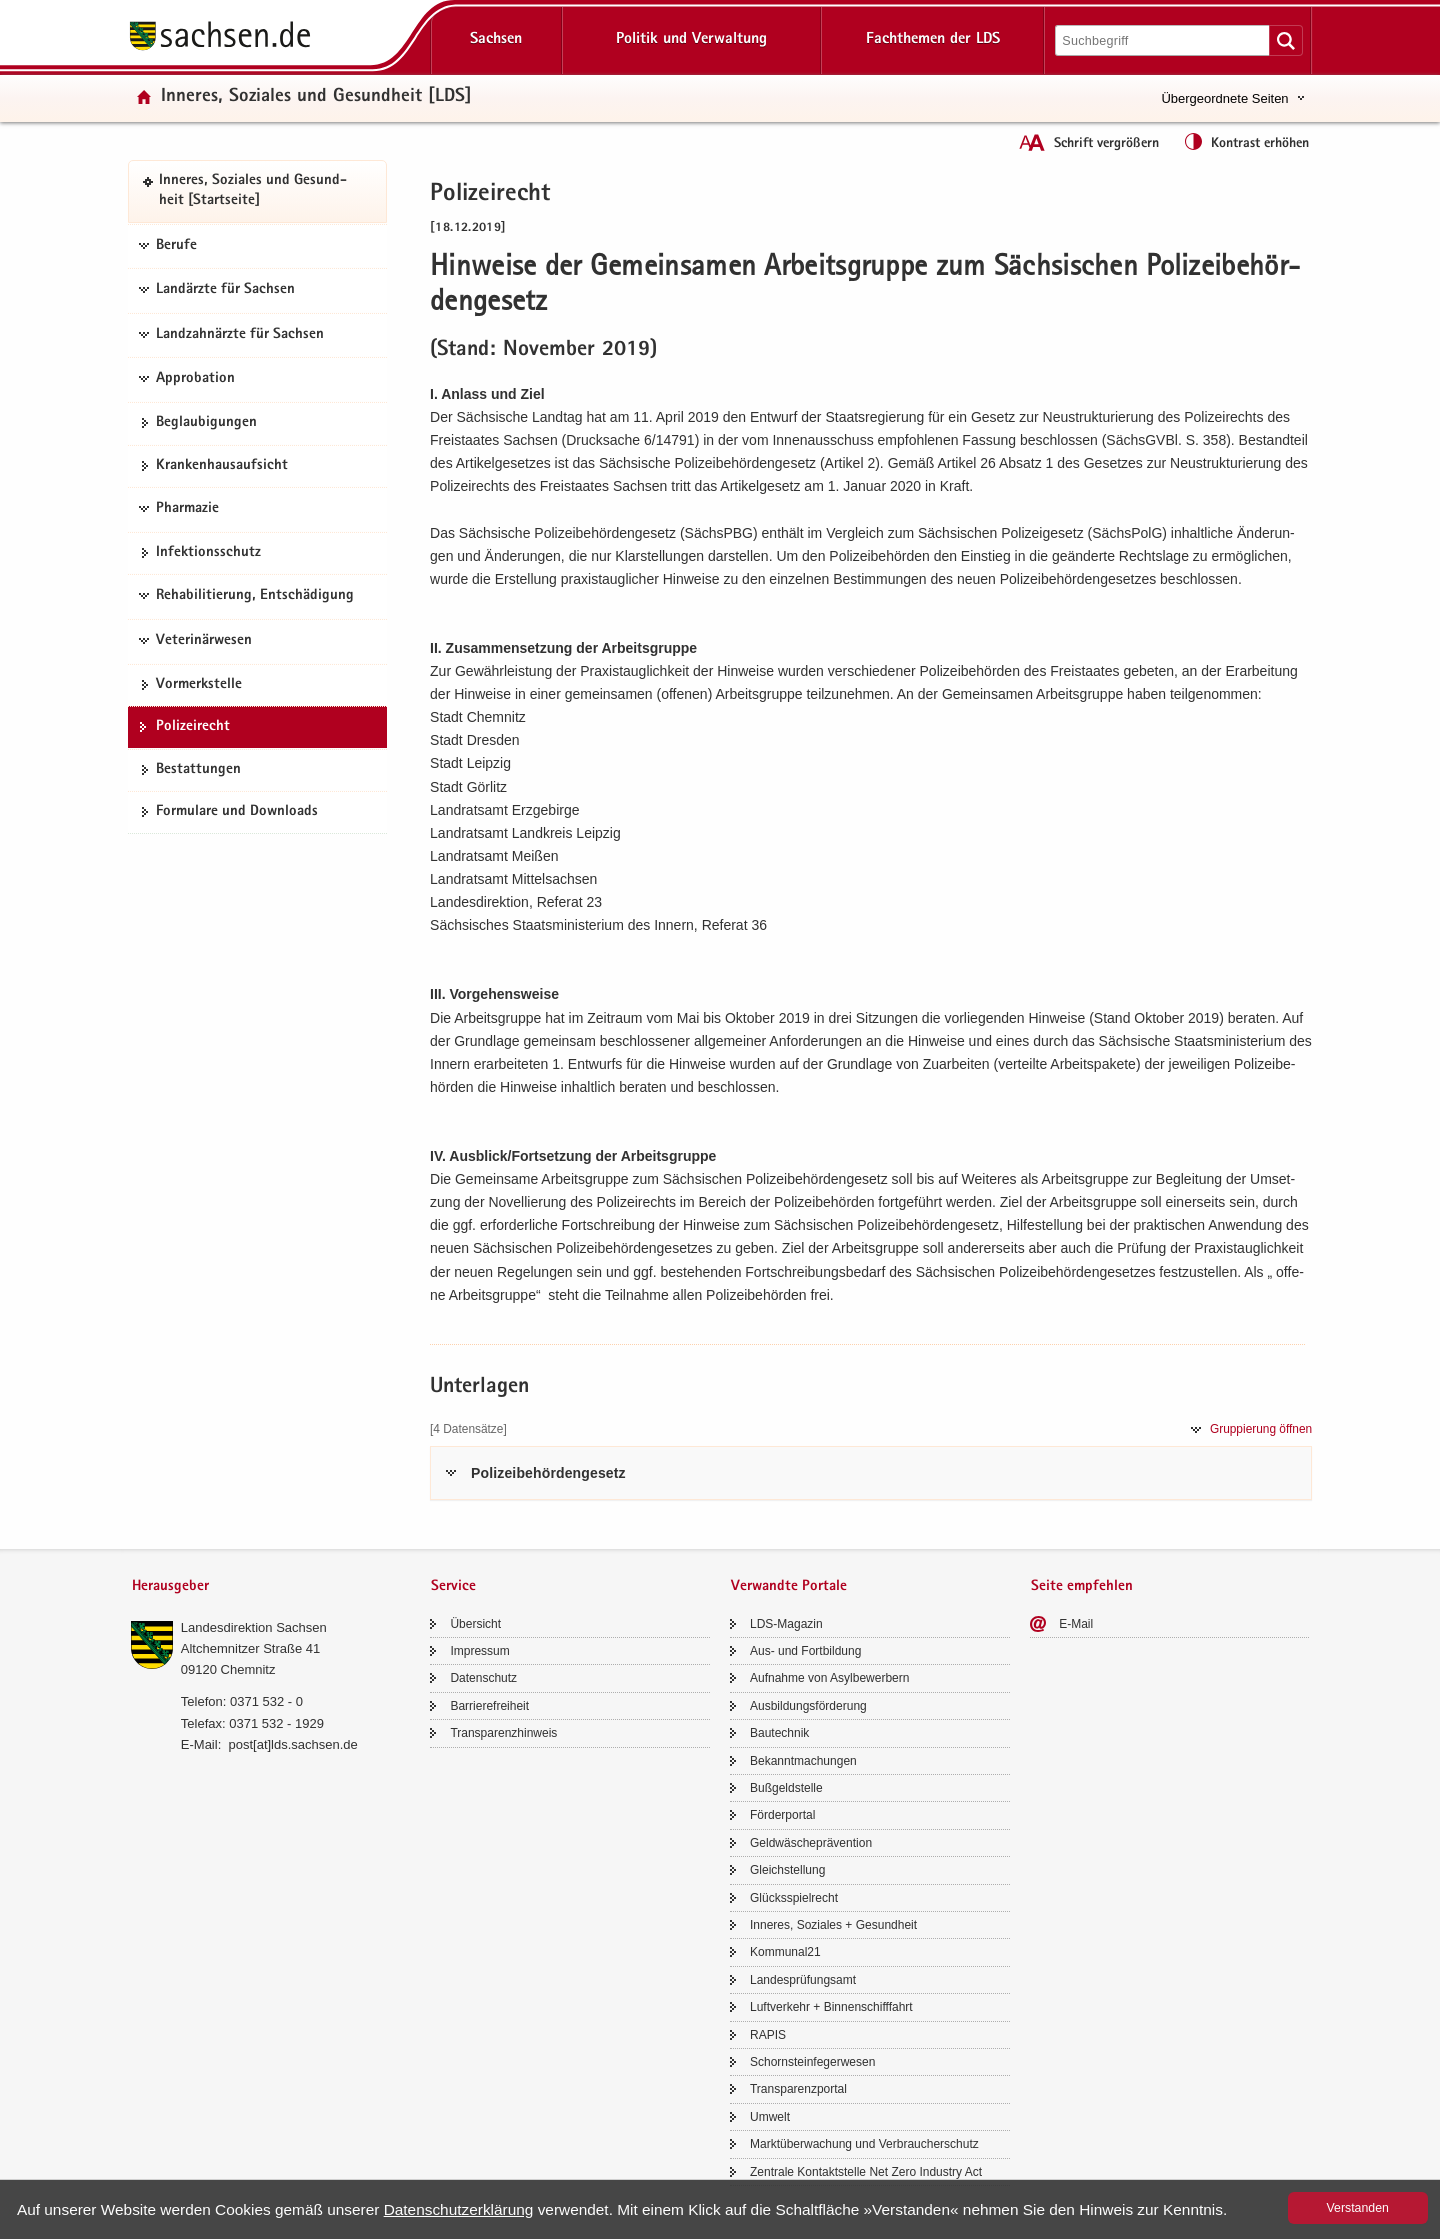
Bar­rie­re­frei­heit (489, 1706)
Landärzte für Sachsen (225, 290)
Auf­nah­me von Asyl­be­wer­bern (829, 1678)
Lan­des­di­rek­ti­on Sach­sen (254, 1627)
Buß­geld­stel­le (786, 1788)
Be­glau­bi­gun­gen (206, 423)
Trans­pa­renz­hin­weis (503, 1733)
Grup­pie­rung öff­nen (1261, 1429)
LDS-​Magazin (786, 1624)
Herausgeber (170, 1586)
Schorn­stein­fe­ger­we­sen (812, 2062)
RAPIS (768, 2035)
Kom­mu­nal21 (785, 1952)
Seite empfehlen (1082, 1586)
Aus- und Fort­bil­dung (805, 1651)
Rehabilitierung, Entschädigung (255, 596)
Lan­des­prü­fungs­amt (803, 1980)
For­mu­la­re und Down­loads (237, 812)
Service (453, 1586)
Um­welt (770, 2117)
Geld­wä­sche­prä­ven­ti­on (811, 1843)
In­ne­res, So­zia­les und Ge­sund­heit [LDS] (316, 97)
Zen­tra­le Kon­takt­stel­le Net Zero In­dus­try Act (866, 2172)
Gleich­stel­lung (787, 1870)
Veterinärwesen (204, 641)
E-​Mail (1076, 1624)
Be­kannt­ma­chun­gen (803, 1761)
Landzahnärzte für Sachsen (240, 335)
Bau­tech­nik (779, 1733)
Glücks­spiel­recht (794, 1898)
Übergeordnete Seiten (1224, 98)
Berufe (176, 246)
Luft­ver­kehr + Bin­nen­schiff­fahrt (831, 2007)
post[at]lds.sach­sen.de (292, 1744)
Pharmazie (187, 509)
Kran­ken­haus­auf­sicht (222, 466)
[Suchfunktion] (1164, 40)
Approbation (195, 379)
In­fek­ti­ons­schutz (208, 553)
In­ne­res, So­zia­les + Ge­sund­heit (833, 1925)
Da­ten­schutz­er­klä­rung (459, 2209)
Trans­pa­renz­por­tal (798, 2089)
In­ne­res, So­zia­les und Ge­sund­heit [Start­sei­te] (253, 191)
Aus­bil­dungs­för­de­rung (808, 1706)
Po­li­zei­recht (193, 727)
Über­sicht (475, 1624)
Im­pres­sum (479, 1651)
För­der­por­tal (782, 1815)
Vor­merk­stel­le (199, 685)
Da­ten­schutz (483, 1678)
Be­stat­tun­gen (198, 770)
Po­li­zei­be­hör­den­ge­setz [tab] (548, 1473)
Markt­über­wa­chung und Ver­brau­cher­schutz (864, 2144)
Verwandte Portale (789, 1586)
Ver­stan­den (1358, 2208)
